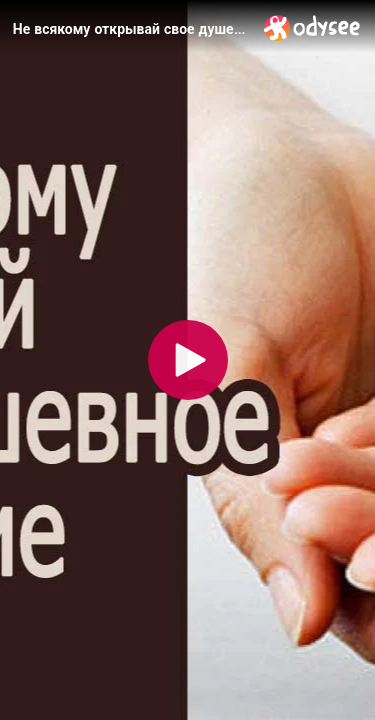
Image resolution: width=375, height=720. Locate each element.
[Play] (188, 360)
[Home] (312, 27)
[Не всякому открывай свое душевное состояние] (130, 29)
